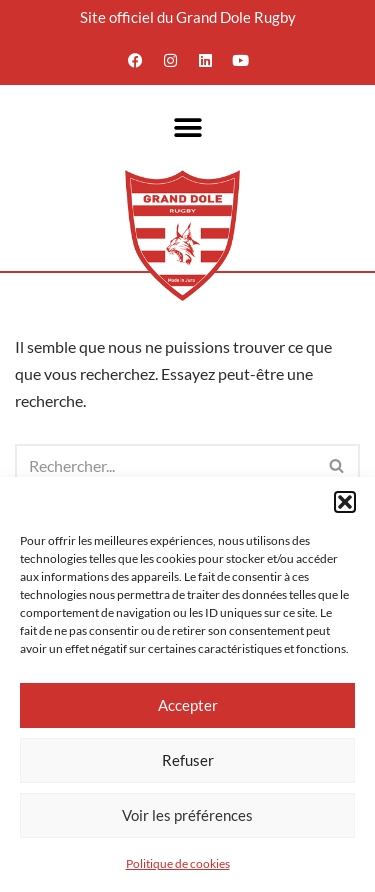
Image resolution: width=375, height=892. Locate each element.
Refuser (188, 760)
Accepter (188, 705)
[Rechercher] (165, 465)
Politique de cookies (178, 863)
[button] (345, 502)
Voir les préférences (187, 815)
